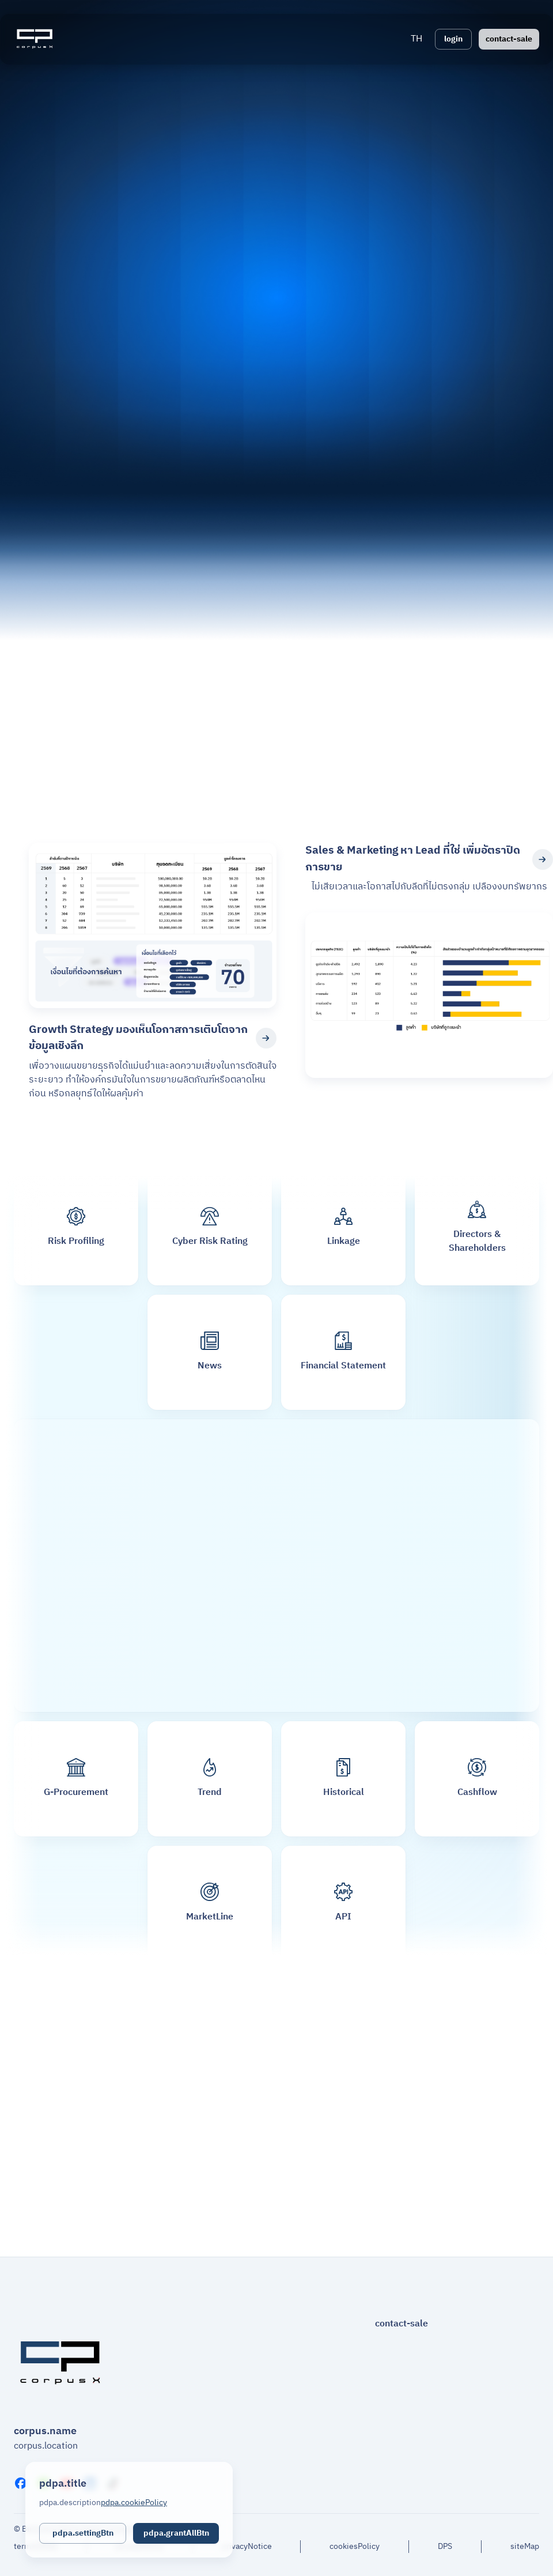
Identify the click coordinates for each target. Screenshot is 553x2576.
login (453, 39)
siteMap (524, 2546)
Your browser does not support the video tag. (276, 434)
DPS (445, 2546)
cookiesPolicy (354, 2546)
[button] (416, 39)
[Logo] (34, 39)
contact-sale (509, 39)
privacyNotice (247, 2546)
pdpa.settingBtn (82, 2533)
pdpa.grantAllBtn (176, 2533)
